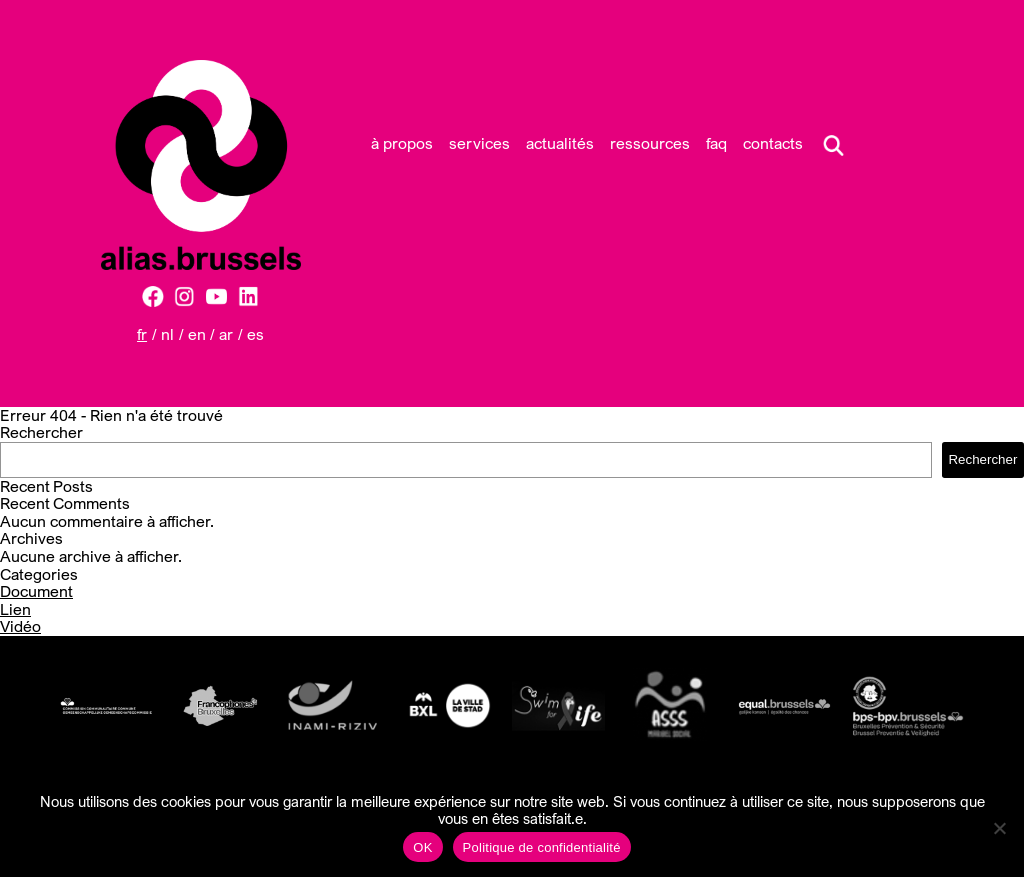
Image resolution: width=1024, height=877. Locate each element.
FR (142, 334)
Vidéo (20, 626)
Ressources (650, 143)
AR (226, 334)
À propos (402, 143)
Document (36, 591)
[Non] (999, 828)
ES (255, 334)
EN (197, 334)
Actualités (560, 143)
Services (479, 143)
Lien (15, 609)
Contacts (773, 143)
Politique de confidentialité (542, 847)
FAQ (716, 143)
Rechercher (41, 432)
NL (167, 334)
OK (422, 847)
